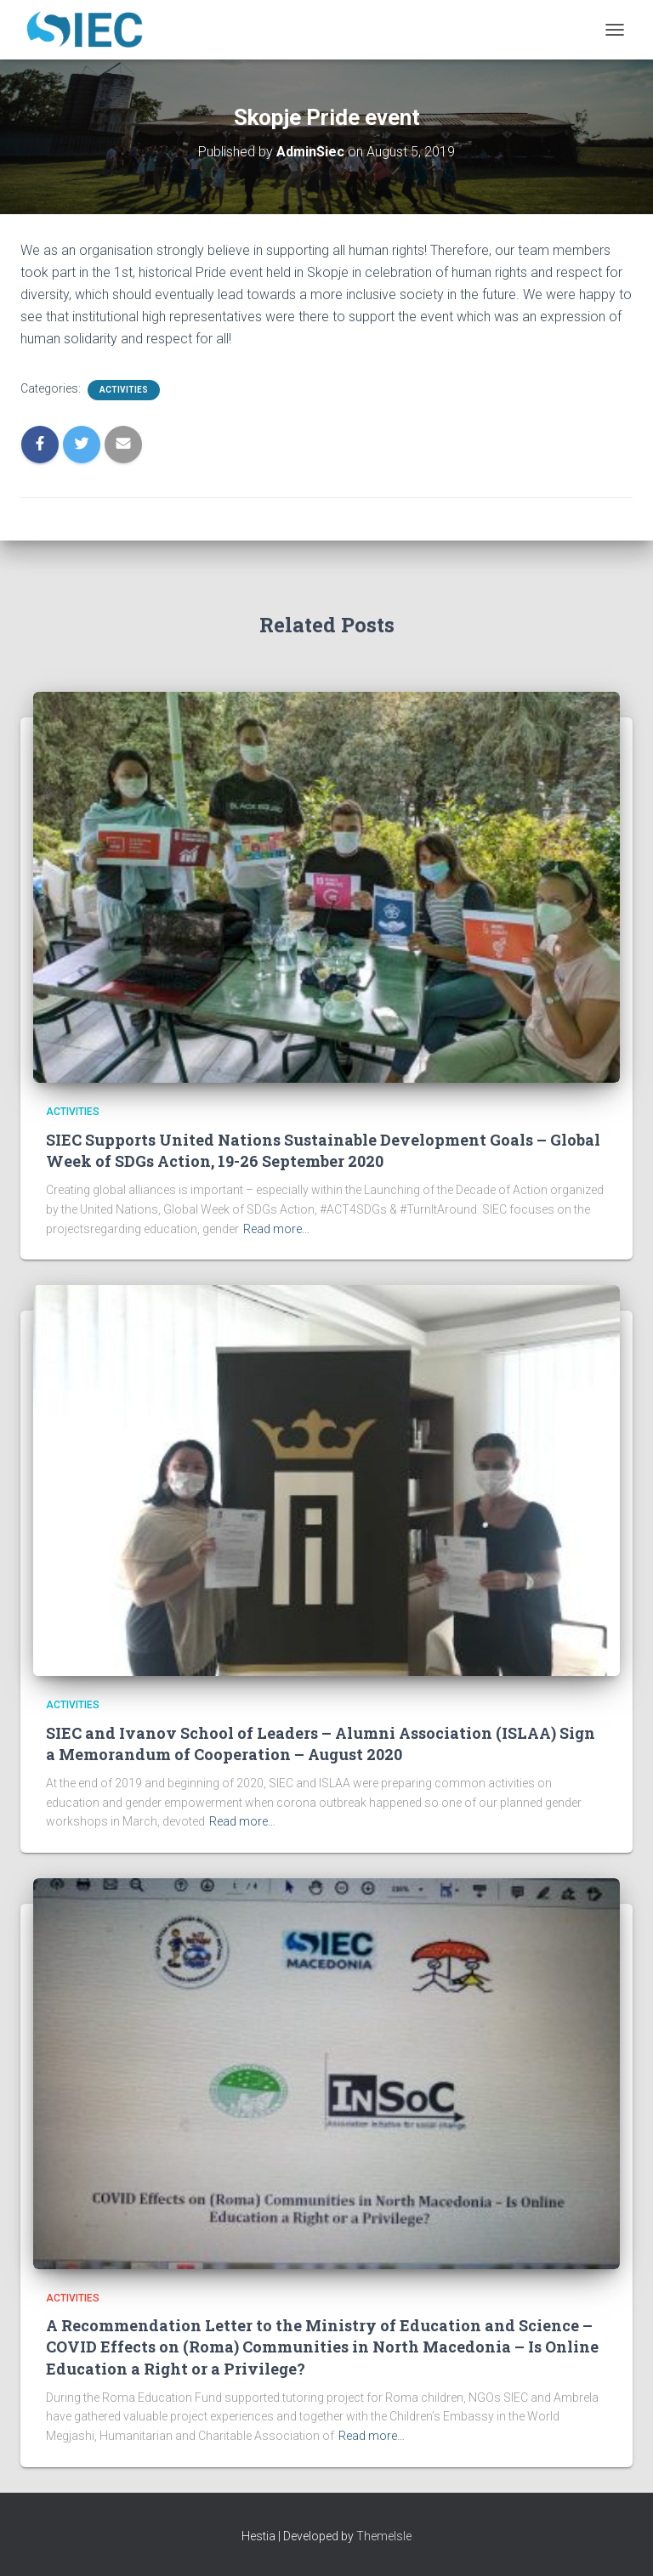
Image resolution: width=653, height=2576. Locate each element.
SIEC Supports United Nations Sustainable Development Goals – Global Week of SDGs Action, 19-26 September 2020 (323, 1150)
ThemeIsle (384, 2536)
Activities (123, 389)
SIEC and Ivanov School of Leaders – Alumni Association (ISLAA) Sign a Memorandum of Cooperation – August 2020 (320, 1743)
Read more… (276, 1229)
